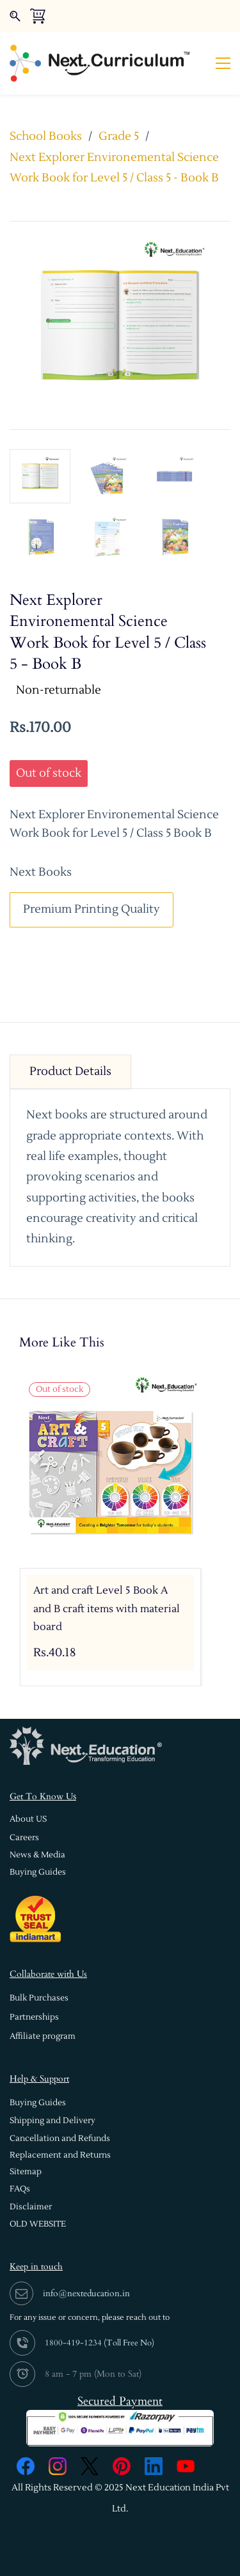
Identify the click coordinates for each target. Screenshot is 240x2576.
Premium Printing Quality (91, 909)
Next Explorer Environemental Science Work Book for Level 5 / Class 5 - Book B (114, 167)
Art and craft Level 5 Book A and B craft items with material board (106, 1609)
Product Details (70, 1071)
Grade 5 (119, 136)
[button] (28, 1819)
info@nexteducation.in (86, 2293)
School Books (46, 136)
